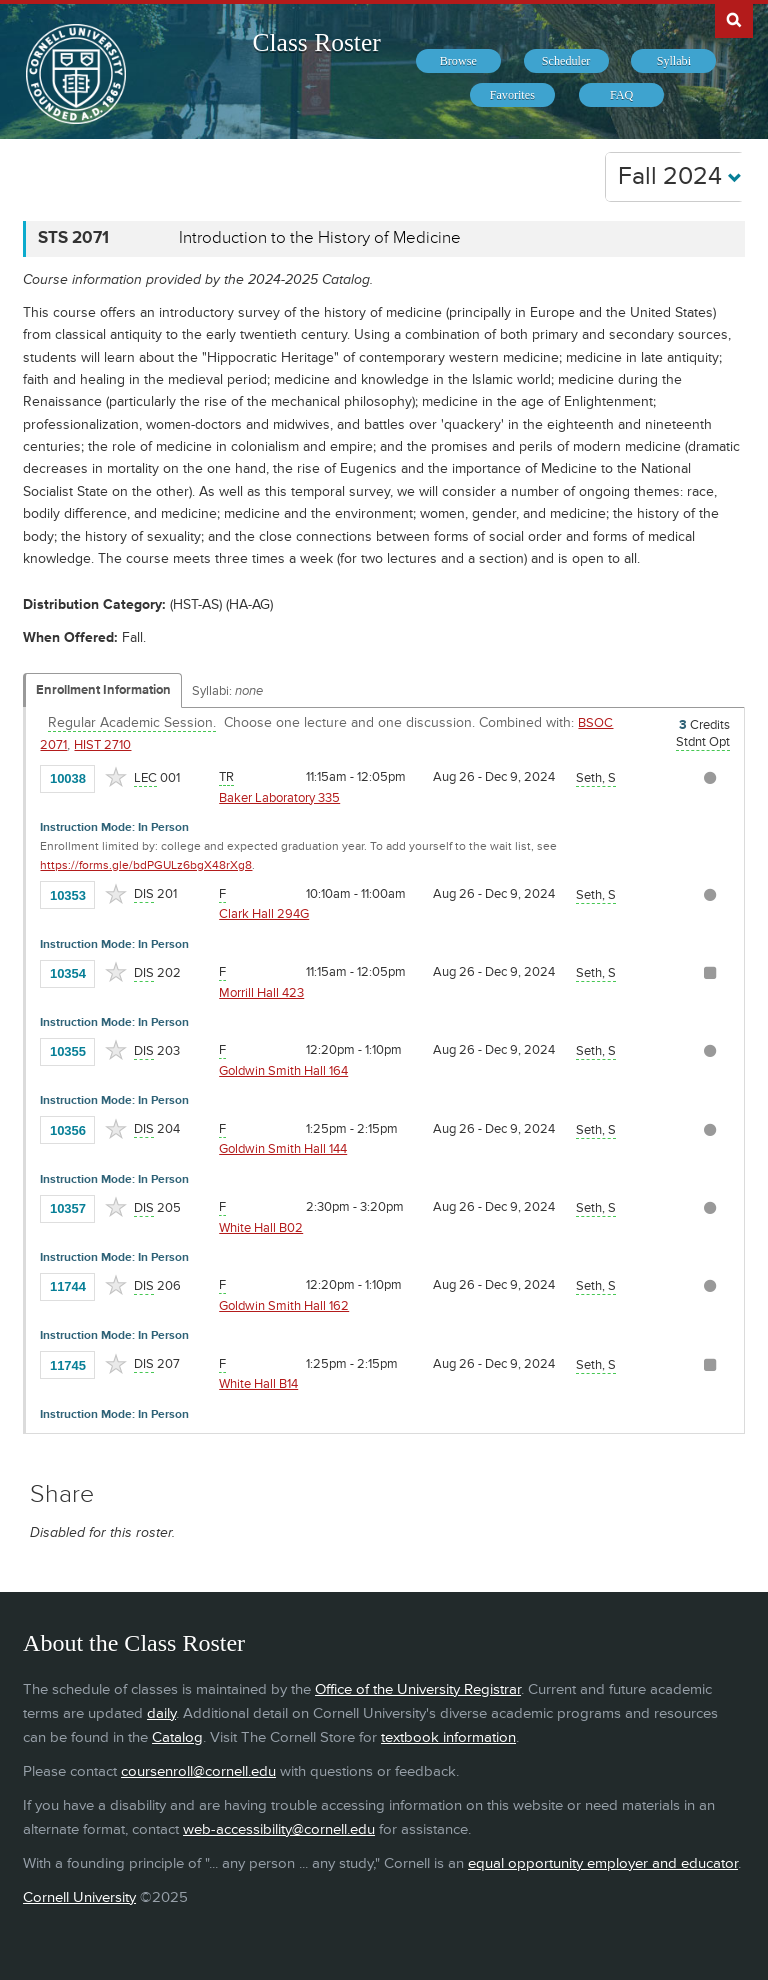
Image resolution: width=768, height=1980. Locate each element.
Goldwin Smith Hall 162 (284, 1306)
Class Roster (317, 42)
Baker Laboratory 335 (279, 798)
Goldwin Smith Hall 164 (283, 1071)
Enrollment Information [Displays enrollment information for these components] (103, 690)
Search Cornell (734, 19)
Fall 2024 (680, 176)
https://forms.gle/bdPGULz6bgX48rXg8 (146, 865)
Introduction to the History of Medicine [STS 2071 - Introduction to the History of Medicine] (320, 238)
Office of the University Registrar (418, 1689)
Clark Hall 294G (264, 914)
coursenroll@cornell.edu (198, 1771)
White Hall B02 (261, 1228)
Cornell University (79, 1897)
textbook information (448, 1737)
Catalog (177, 1737)
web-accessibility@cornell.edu (279, 1829)
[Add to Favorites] (116, 777)
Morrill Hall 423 (261, 993)
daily (161, 1713)
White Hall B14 (258, 1384)
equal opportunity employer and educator (603, 1863)
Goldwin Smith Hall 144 (283, 1149)
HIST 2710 (102, 745)
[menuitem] (458, 61)
